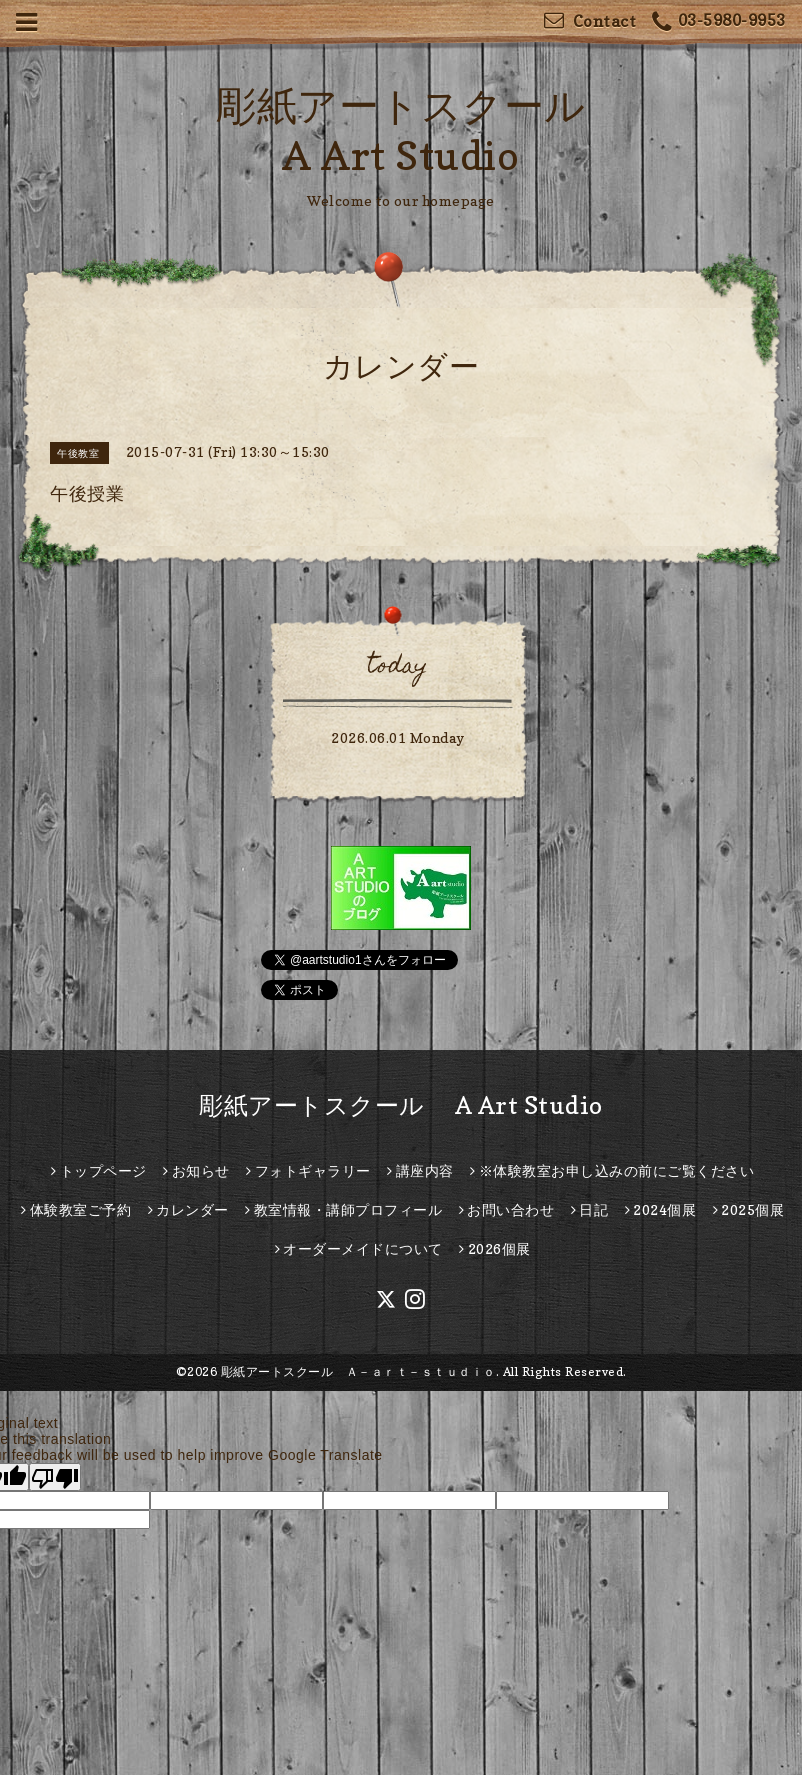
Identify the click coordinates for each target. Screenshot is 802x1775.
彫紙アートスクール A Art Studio (401, 1105)
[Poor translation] (55, 1477)
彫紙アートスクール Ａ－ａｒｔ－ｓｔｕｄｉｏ (358, 1371)
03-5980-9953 (719, 22)
